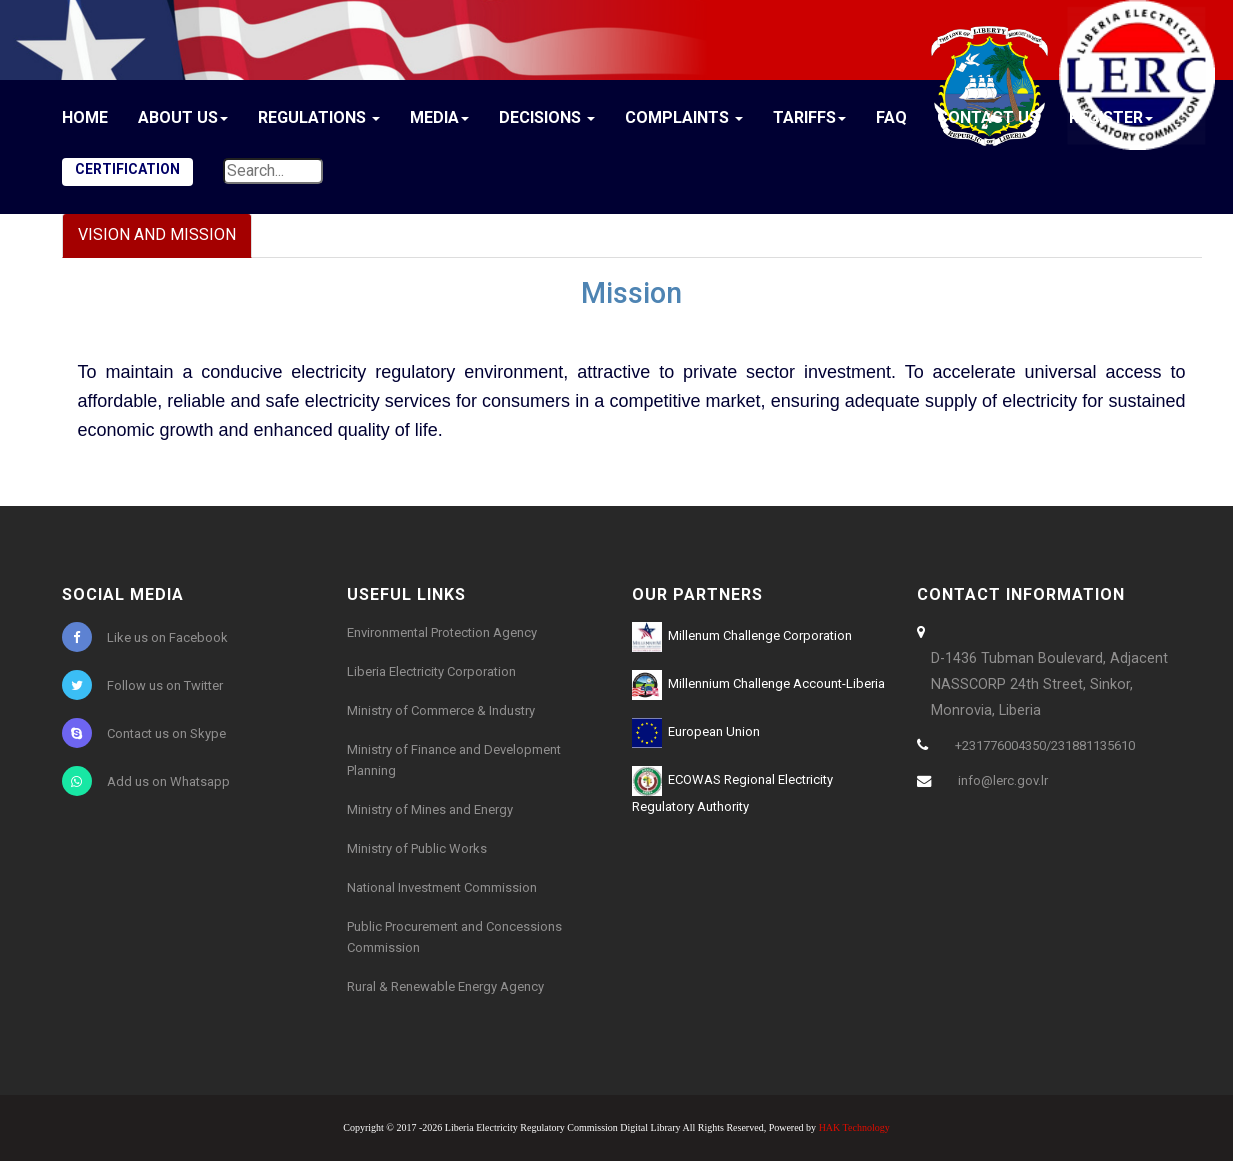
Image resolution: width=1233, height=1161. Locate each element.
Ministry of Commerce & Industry (441, 710)
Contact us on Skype (144, 733)
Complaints (684, 117)
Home (85, 117)
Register (1111, 117)
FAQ (891, 117)
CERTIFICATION (127, 169)
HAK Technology (854, 1127)
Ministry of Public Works (417, 848)
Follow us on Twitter (142, 685)
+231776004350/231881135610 (1045, 745)
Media (439, 117)
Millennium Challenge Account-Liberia (758, 685)
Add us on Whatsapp (146, 781)
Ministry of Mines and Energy (430, 809)
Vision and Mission (157, 234)
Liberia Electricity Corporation (431, 671)
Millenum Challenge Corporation (742, 637)
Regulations (319, 117)
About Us (183, 117)
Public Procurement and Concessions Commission (454, 937)
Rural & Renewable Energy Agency (445, 986)
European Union (696, 733)
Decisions (547, 117)
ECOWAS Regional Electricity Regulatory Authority (732, 790)
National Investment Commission (442, 887)
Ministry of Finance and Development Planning (454, 760)
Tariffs (809, 117)
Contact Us (988, 117)
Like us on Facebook (145, 637)
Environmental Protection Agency (442, 632)
